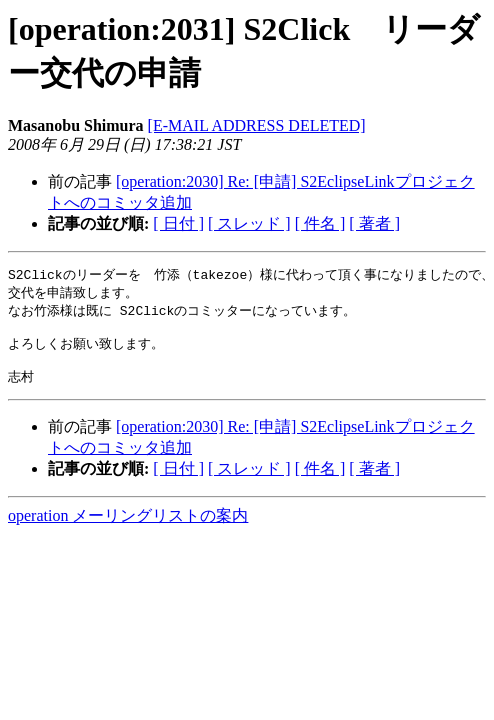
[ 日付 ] (178, 223)
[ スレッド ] (249, 223)
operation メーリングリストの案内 (128, 526)
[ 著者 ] (374, 223)
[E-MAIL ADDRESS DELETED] (257, 125)
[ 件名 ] (320, 223)
